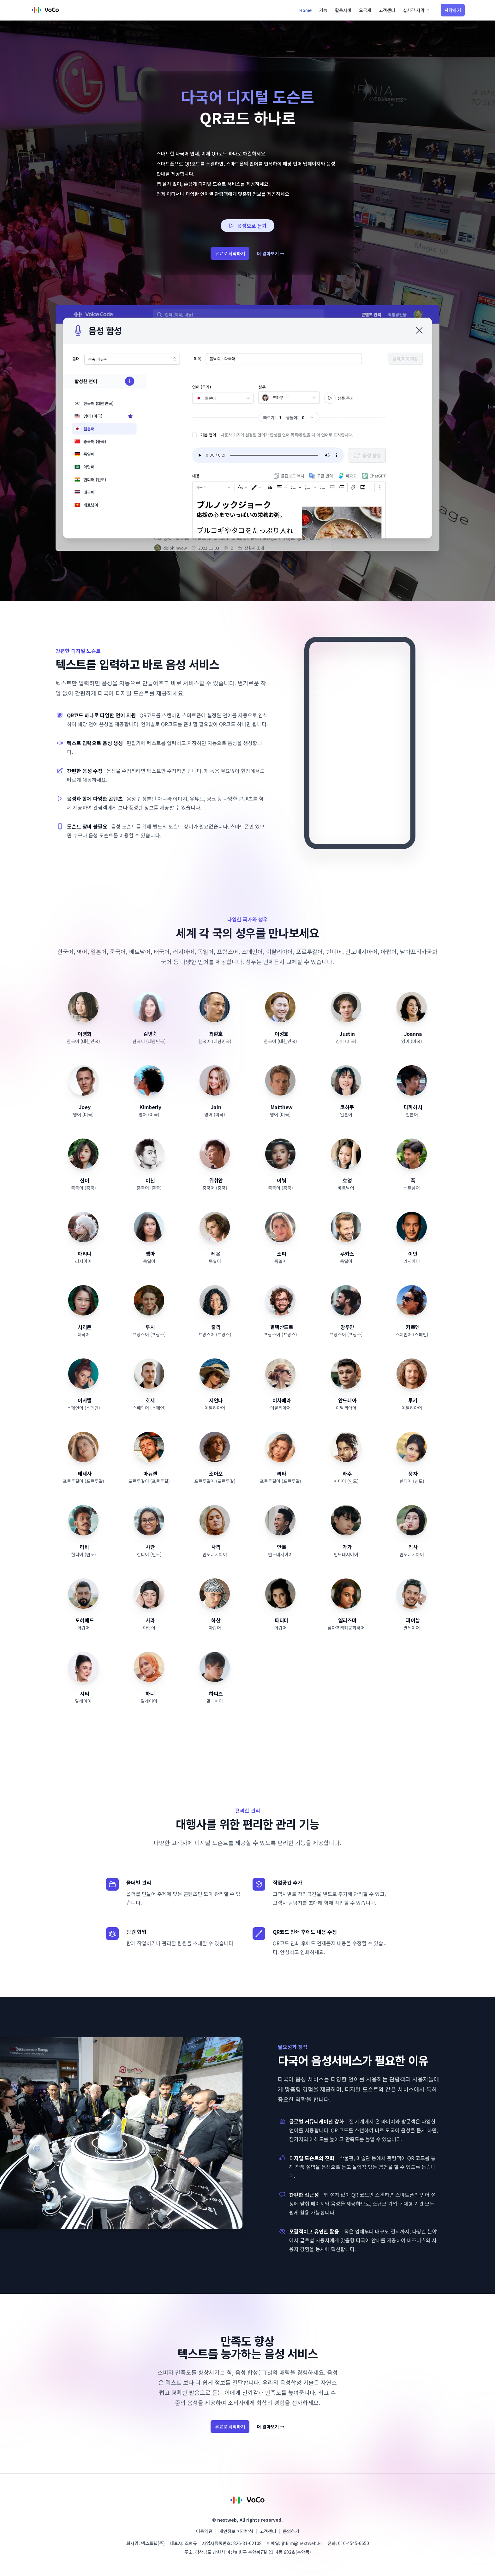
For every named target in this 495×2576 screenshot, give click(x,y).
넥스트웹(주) (153, 2543)
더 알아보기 (270, 253)
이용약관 (204, 2531)
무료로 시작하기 (230, 253)
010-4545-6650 (353, 2543)
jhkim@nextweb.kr (302, 2543)
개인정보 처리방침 (236, 2531)
